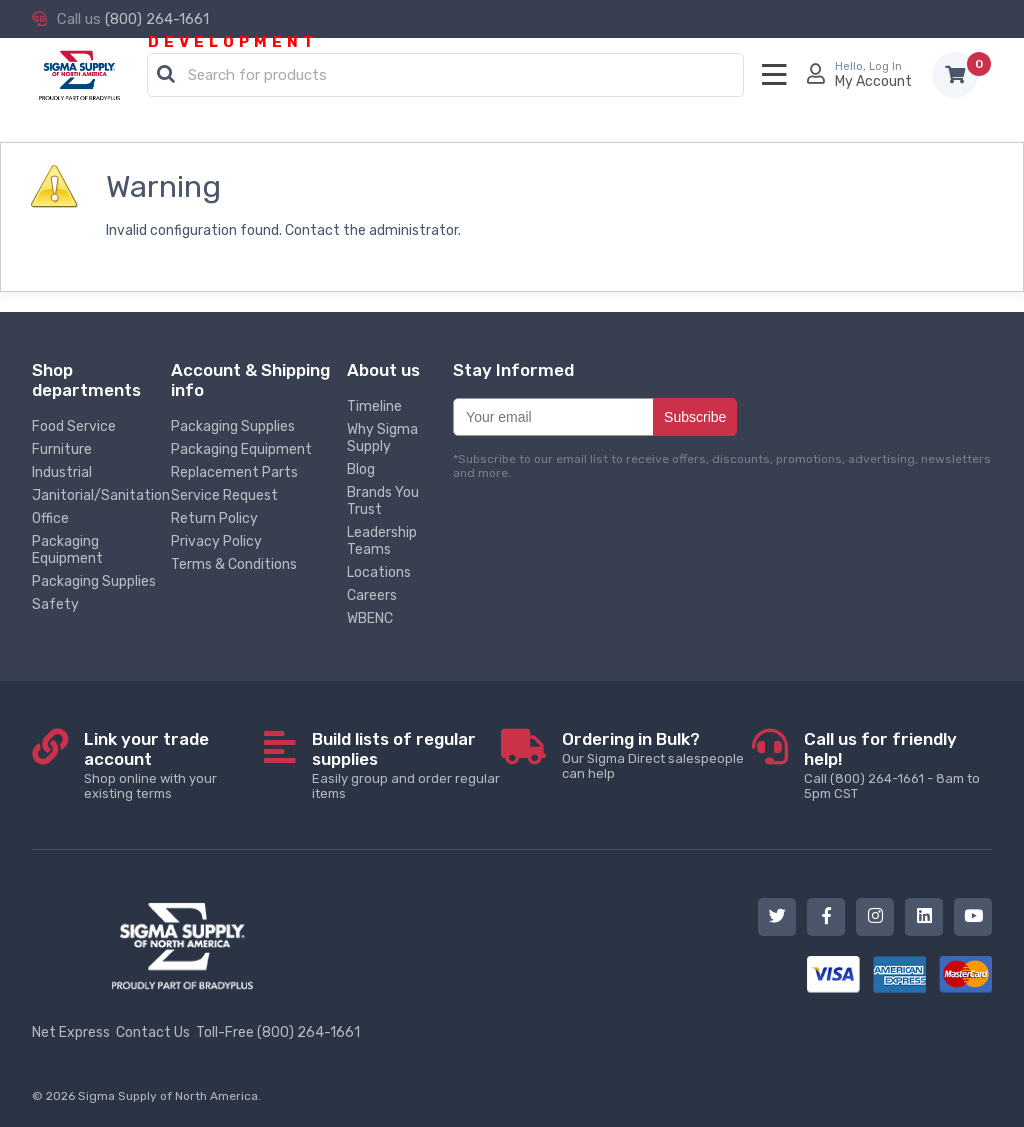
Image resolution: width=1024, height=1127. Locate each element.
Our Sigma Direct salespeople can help (657, 755)
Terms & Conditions (234, 564)
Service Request (224, 495)
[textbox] (450, 76)
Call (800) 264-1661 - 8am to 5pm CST (898, 765)
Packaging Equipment (67, 550)
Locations (379, 572)
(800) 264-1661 (157, 19)
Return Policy (214, 518)
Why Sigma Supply (382, 438)
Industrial (62, 472)
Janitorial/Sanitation (101, 495)
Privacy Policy (216, 541)
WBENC (370, 618)
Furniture (62, 449)
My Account (873, 81)
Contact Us (153, 1032)
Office (50, 518)
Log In (885, 66)
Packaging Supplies (94, 581)
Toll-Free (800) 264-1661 (278, 1032)
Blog (361, 469)
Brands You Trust (383, 501)
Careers (372, 595)
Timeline (374, 406)
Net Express (71, 1032)
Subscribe (695, 417)
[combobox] (445, 76)
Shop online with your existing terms (174, 765)
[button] (166, 75)
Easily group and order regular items (406, 765)
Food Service (74, 426)
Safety (55, 604)
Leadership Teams (382, 541)
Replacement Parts (234, 472)
